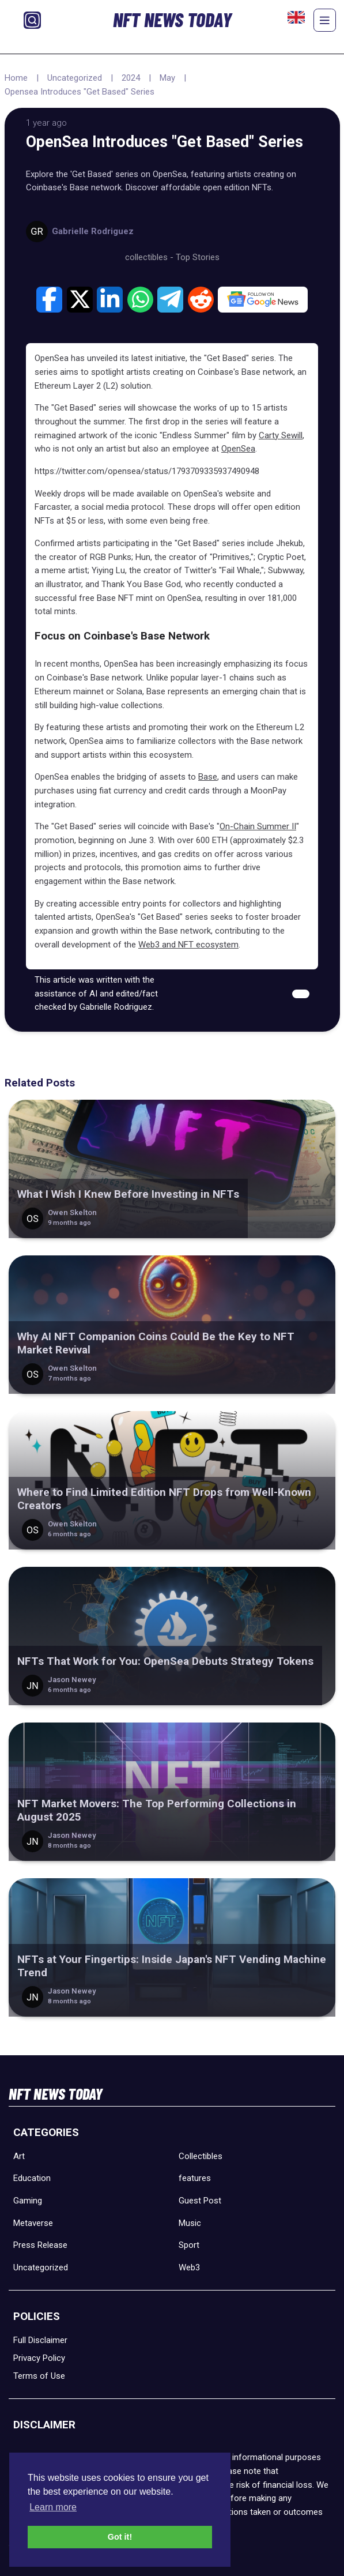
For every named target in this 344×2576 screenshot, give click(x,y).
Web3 (189, 2267)
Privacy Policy (39, 2358)
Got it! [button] (120, 2536)
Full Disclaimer (40, 2340)
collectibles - (150, 257)
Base (207, 777)
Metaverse (33, 2223)
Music (190, 2223)
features (195, 2178)
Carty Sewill (281, 435)
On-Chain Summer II (258, 826)
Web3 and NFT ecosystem (188, 944)
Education (32, 2178)
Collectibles (200, 2156)
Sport (189, 2245)
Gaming (27, 2200)
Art (19, 2156)
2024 (131, 78)
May (167, 78)
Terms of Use (39, 2376)
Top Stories (198, 257)
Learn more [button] (53, 2507)
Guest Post (200, 2200)
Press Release (40, 2245)
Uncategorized (74, 78)
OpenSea (238, 448)
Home (16, 78)
